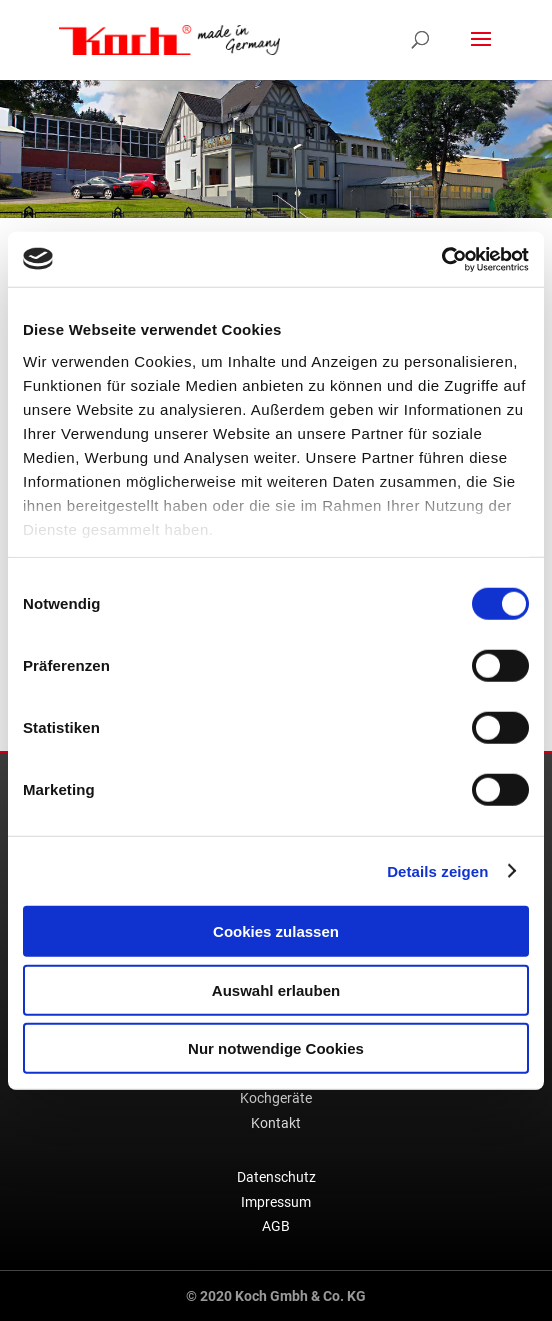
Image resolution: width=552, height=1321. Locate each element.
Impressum (276, 1202)
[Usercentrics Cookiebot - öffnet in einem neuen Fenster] (441, 259)
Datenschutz (276, 1177)
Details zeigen (437, 870)
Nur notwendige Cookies (276, 1048)
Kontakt (276, 1123)
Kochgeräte (276, 1098)
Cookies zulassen (276, 931)
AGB (276, 1226)
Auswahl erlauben (276, 989)
